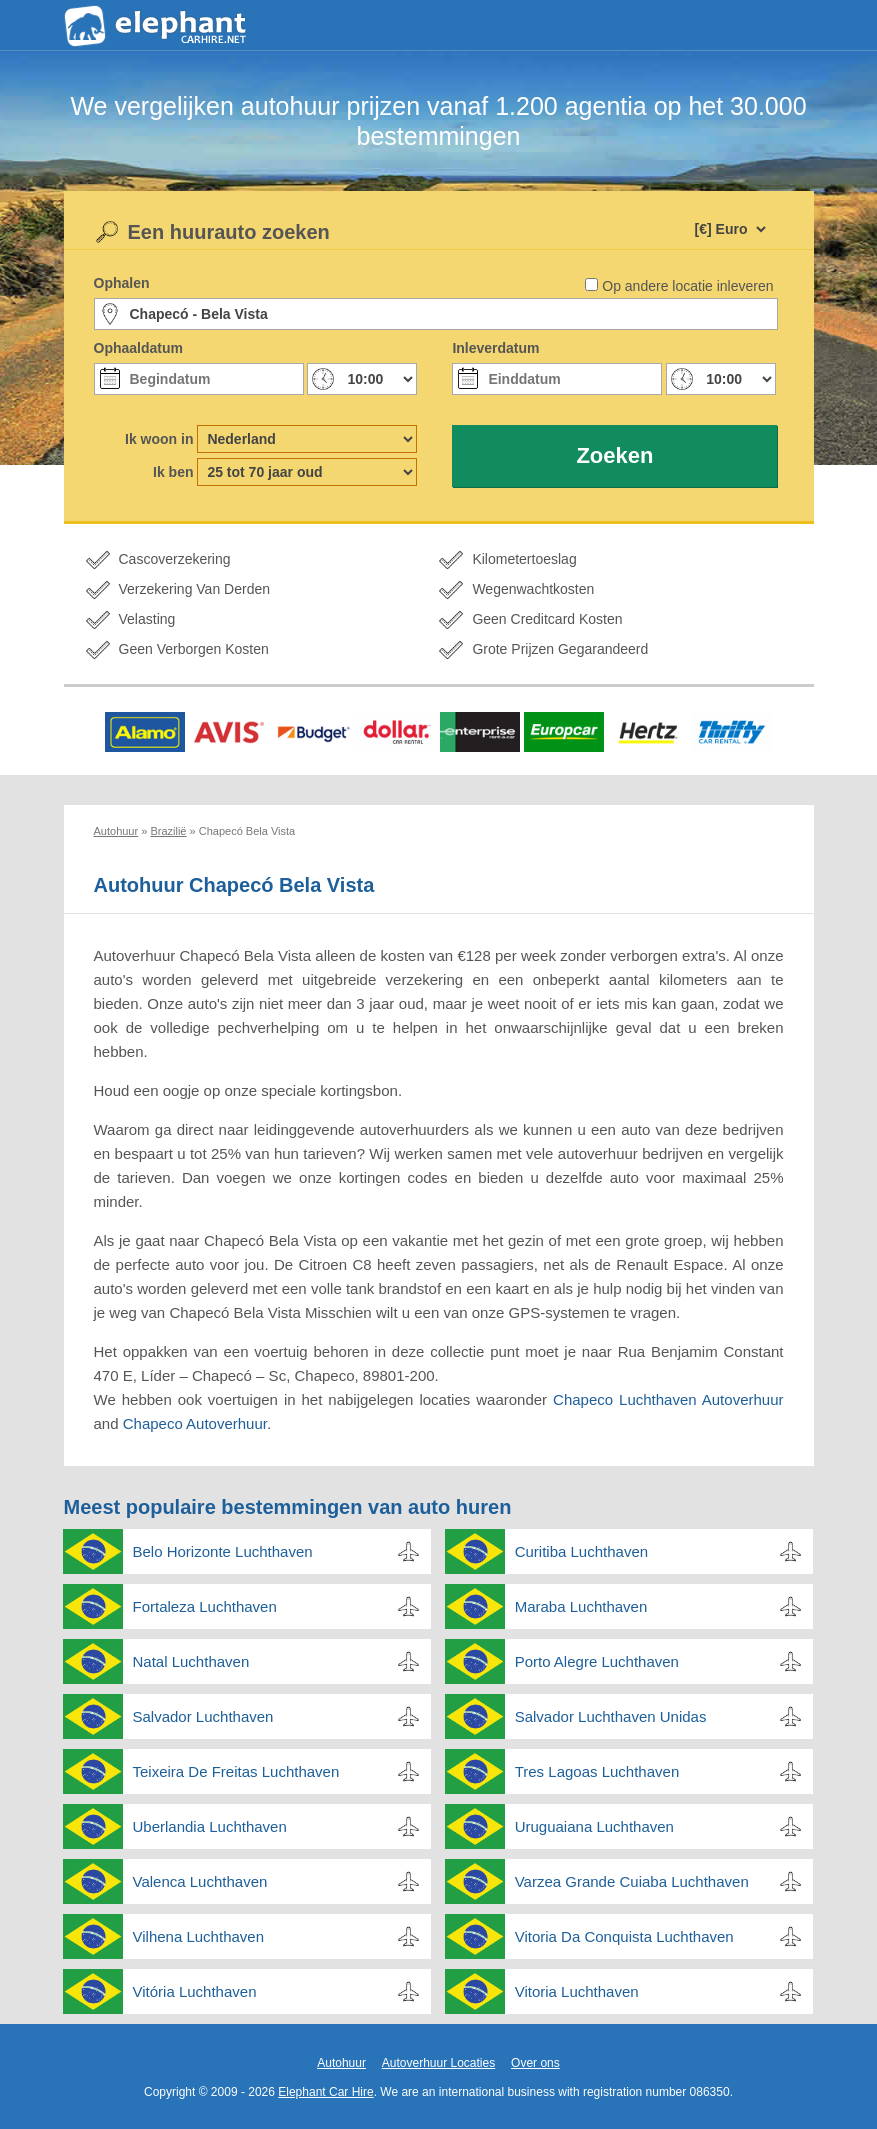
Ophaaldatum (138, 348)
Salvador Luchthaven (203, 1716)
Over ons (535, 2063)
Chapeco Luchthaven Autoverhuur (668, 1399)
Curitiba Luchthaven (581, 1551)
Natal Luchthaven (191, 1661)
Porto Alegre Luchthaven (597, 1661)
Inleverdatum (495, 348)
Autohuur (341, 2063)
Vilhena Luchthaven (199, 1936)
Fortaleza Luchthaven (205, 1606)
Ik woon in (159, 439)
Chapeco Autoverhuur (195, 1423)
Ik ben (173, 472)
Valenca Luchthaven (200, 1881)
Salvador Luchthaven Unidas (611, 1716)
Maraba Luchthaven (581, 1606)
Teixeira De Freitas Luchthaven (236, 1771)
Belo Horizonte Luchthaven (223, 1551)
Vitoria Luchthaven (577, 1991)
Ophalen (122, 283)
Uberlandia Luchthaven (210, 1826)
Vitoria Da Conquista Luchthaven (624, 1936)
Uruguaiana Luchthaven (594, 1826)
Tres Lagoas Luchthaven (597, 1771)
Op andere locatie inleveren (687, 286)
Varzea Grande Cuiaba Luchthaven (632, 1881)
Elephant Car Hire (325, 2092)
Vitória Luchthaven (195, 1991)
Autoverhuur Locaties (438, 2063)
